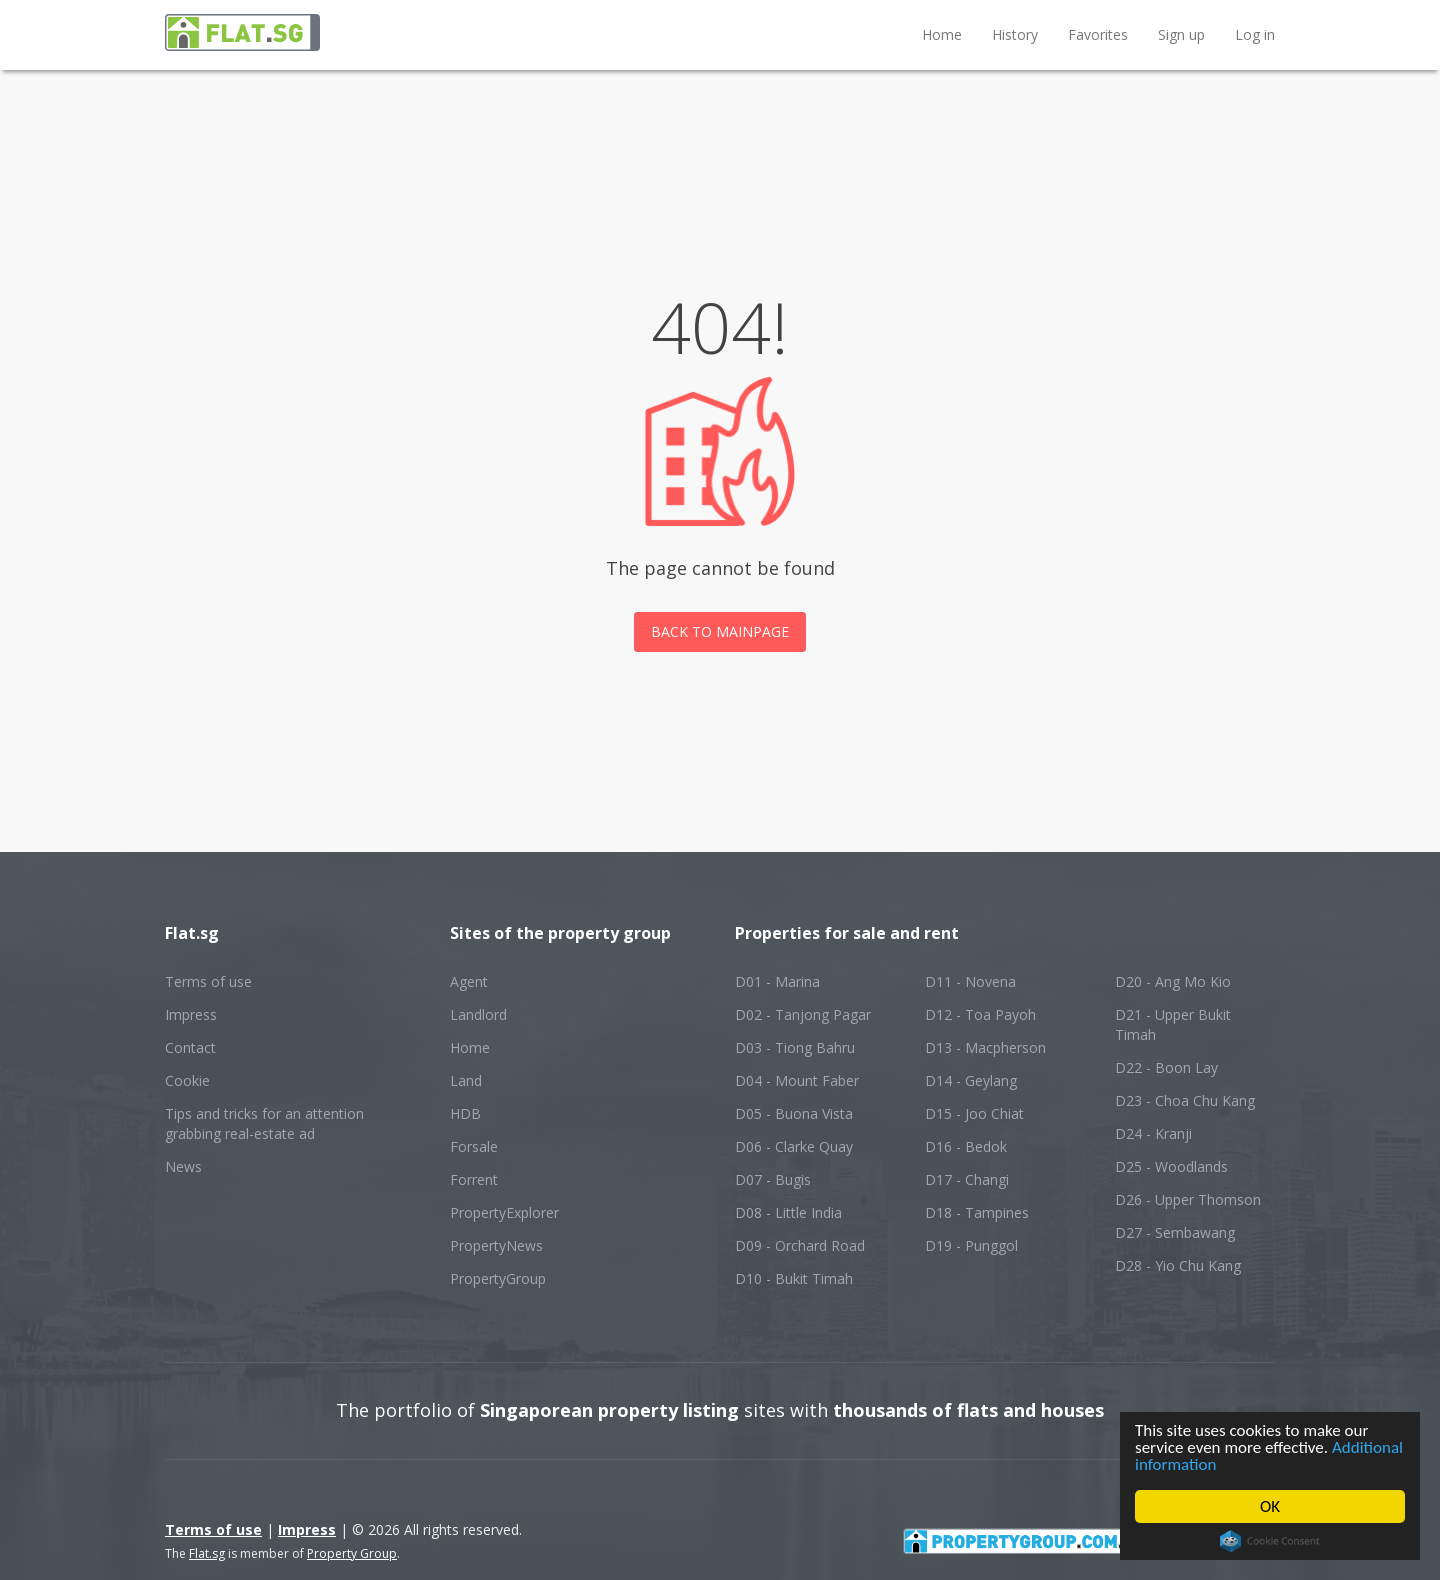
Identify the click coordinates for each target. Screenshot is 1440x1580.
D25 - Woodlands (1171, 1166)
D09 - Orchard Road (800, 1245)
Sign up (1181, 34)
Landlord (478, 1014)
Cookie (187, 1080)
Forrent (474, 1179)
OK (1270, 1506)
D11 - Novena (970, 981)
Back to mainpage (720, 631)
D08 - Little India (788, 1212)
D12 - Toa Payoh (980, 1014)
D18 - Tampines (977, 1212)
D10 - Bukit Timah (794, 1278)
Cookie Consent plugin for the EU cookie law (1270, 1541)
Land (466, 1080)
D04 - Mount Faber (797, 1080)
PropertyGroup (498, 1278)
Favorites (1098, 34)
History (1015, 34)
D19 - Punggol (971, 1245)
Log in (1255, 34)
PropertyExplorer (504, 1212)
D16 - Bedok (966, 1146)
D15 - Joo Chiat (974, 1113)
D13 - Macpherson (985, 1047)
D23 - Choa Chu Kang (1185, 1100)
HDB (465, 1113)
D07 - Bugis (773, 1179)
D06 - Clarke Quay (794, 1146)
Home (942, 34)
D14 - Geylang (971, 1080)
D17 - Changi (967, 1179)
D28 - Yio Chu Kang (1178, 1265)
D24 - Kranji (1153, 1133)
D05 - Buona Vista (794, 1113)
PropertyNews (496, 1245)
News (183, 1166)
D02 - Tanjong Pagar (803, 1014)
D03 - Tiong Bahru (795, 1047)
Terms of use (208, 981)
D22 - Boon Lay (1166, 1067)
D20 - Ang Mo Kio (1173, 981)
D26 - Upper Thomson (1188, 1199)
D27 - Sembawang (1175, 1232)
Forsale (474, 1146)
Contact (190, 1047)
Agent (469, 981)
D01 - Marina (777, 981)
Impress (191, 1014)
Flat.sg (207, 1553)
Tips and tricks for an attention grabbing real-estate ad (264, 1123)
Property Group (352, 1553)
